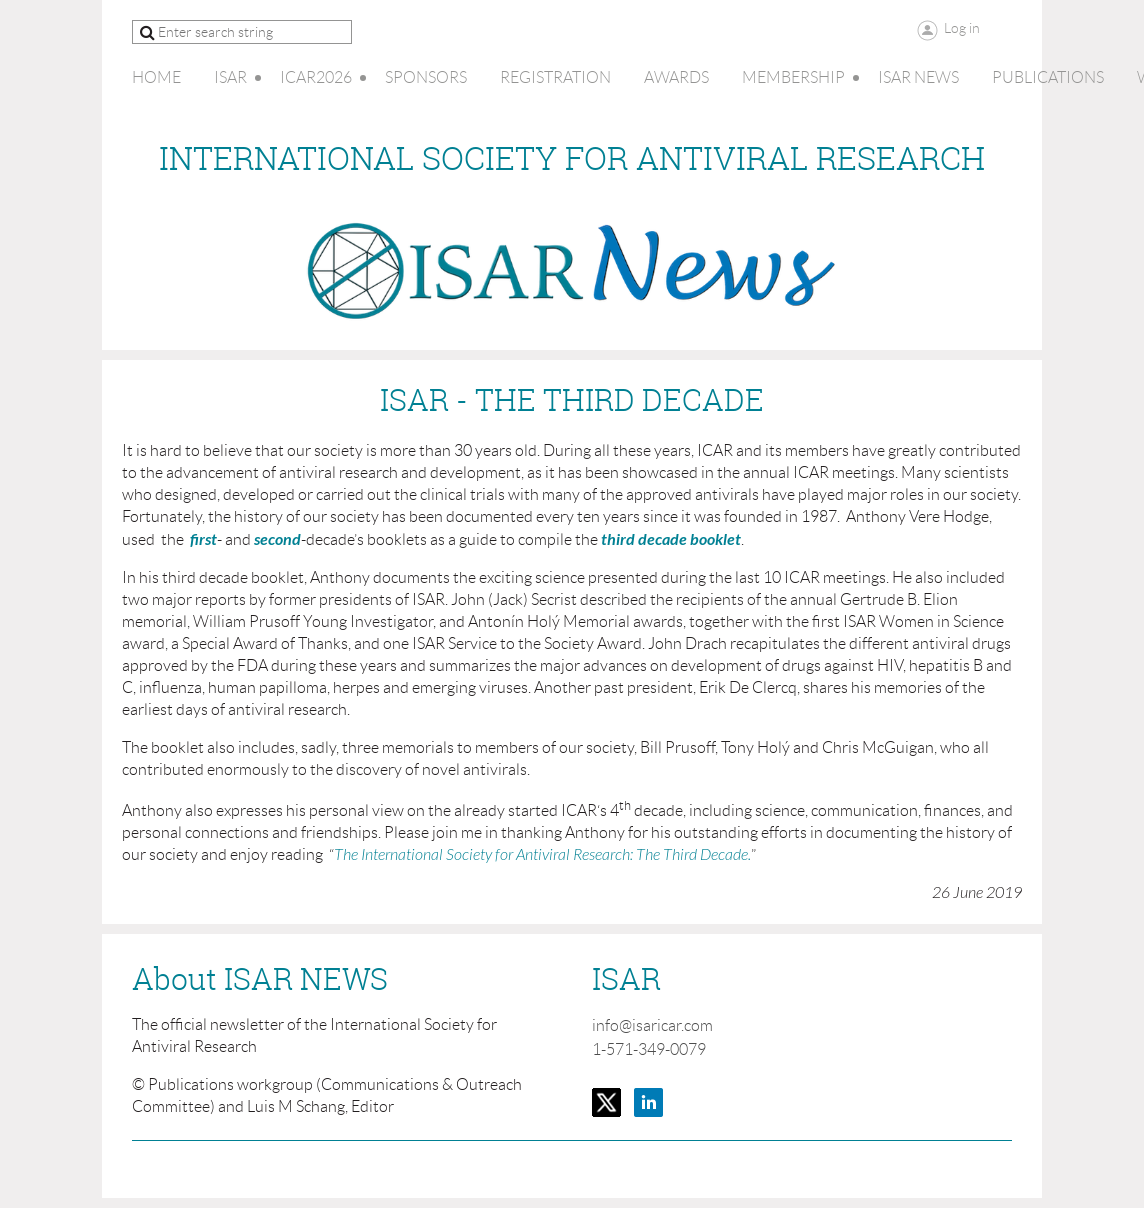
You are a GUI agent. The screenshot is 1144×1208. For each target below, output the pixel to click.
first (203, 539)
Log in (962, 28)
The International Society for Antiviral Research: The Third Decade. (542, 855)
